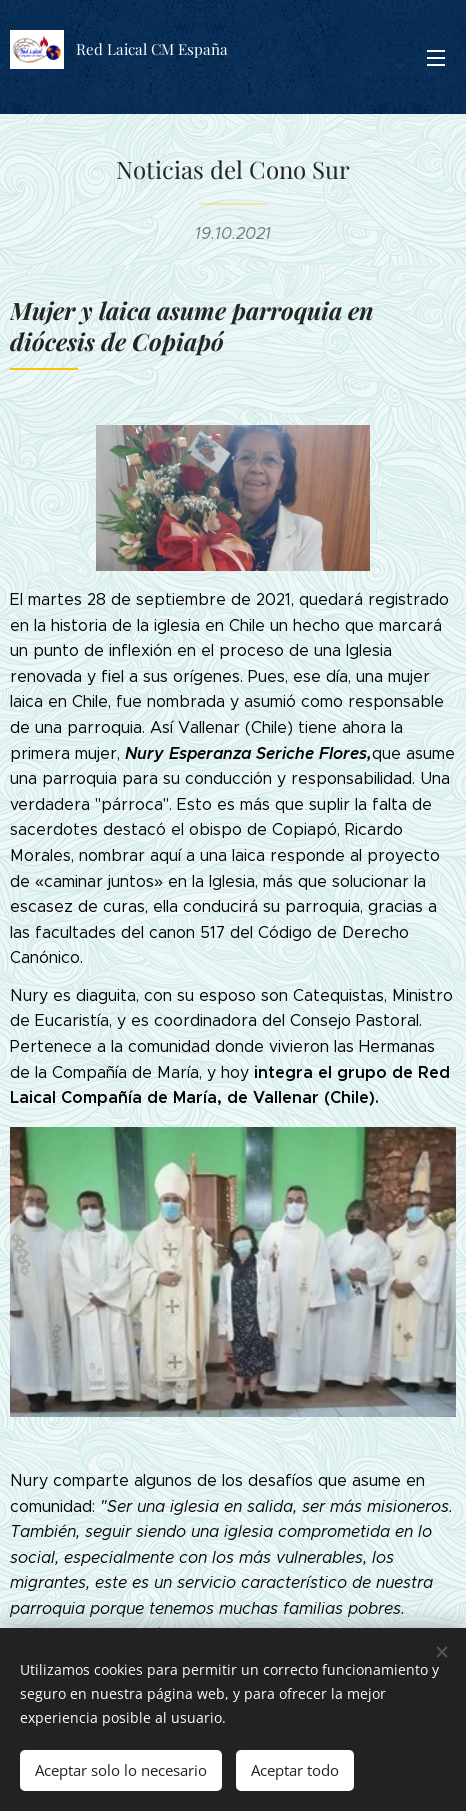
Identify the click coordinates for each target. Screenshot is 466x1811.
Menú (436, 58)
